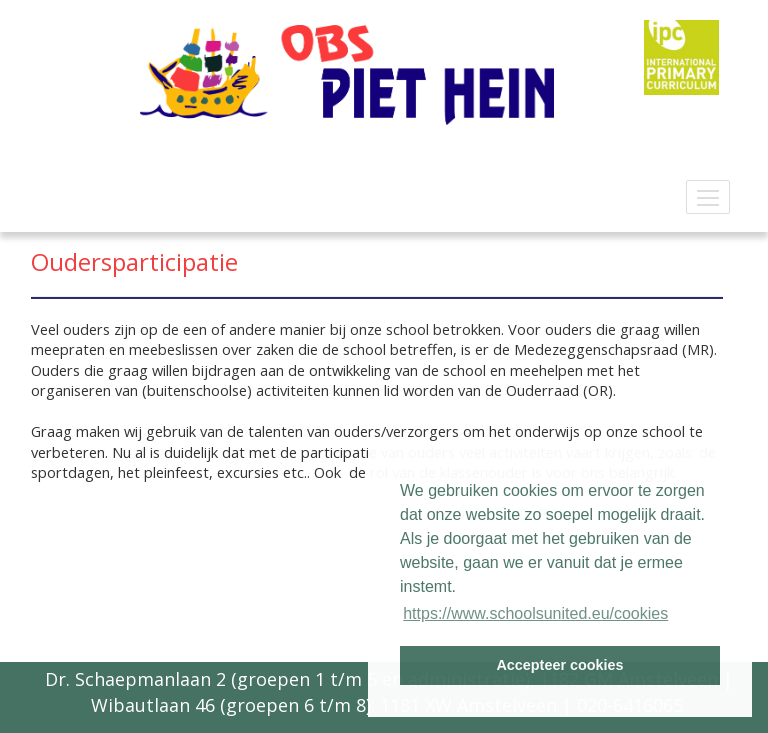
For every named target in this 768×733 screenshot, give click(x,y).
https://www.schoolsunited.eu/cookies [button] (535, 613)
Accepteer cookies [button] (559, 665)
